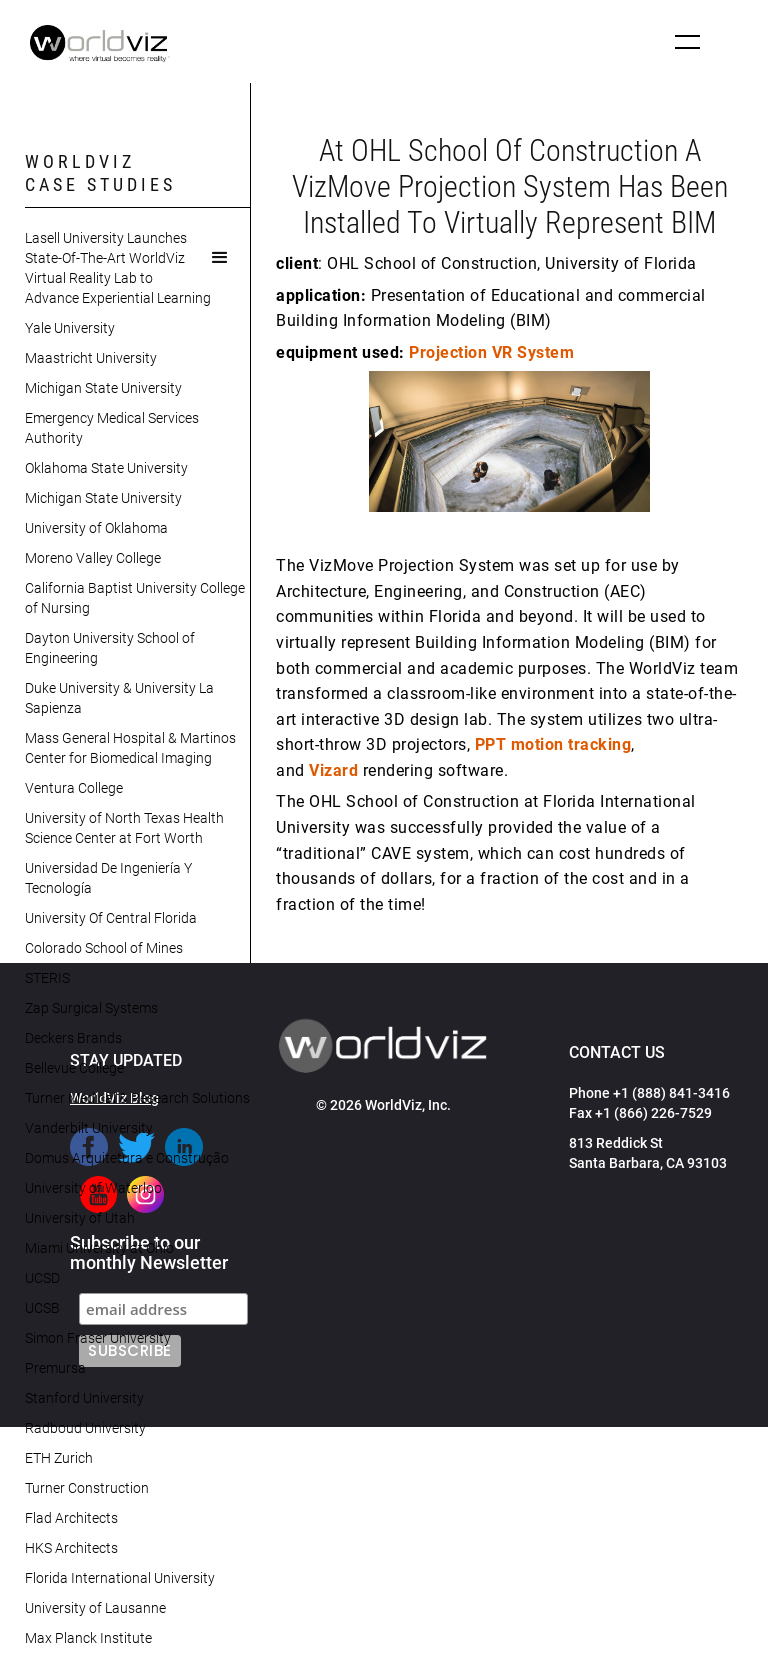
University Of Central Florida (111, 918)
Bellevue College (74, 1068)
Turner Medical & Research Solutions (137, 1098)
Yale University (70, 328)
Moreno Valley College (93, 558)
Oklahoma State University (106, 468)
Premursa (55, 1368)
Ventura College (74, 788)
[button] (687, 41)
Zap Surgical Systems (91, 1008)
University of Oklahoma (96, 528)
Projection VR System (491, 352)
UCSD (42, 1278)
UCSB (42, 1308)
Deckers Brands (73, 1038)
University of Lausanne (95, 1608)
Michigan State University (103, 388)
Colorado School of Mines (104, 948)
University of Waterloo (93, 1188)
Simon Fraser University (98, 1338)
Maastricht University (91, 358)
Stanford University (84, 1398)
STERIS (47, 978)
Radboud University (85, 1428)
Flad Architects (71, 1518)
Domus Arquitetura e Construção (127, 1158)
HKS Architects (71, 1548)
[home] (100, 44)
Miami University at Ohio (99, 1248)
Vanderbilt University (89, 1128)
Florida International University (120, 1578)
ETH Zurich (59, 1458)
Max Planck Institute (88, 1638)
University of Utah (80, 1218)
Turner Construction (87, 1488)
